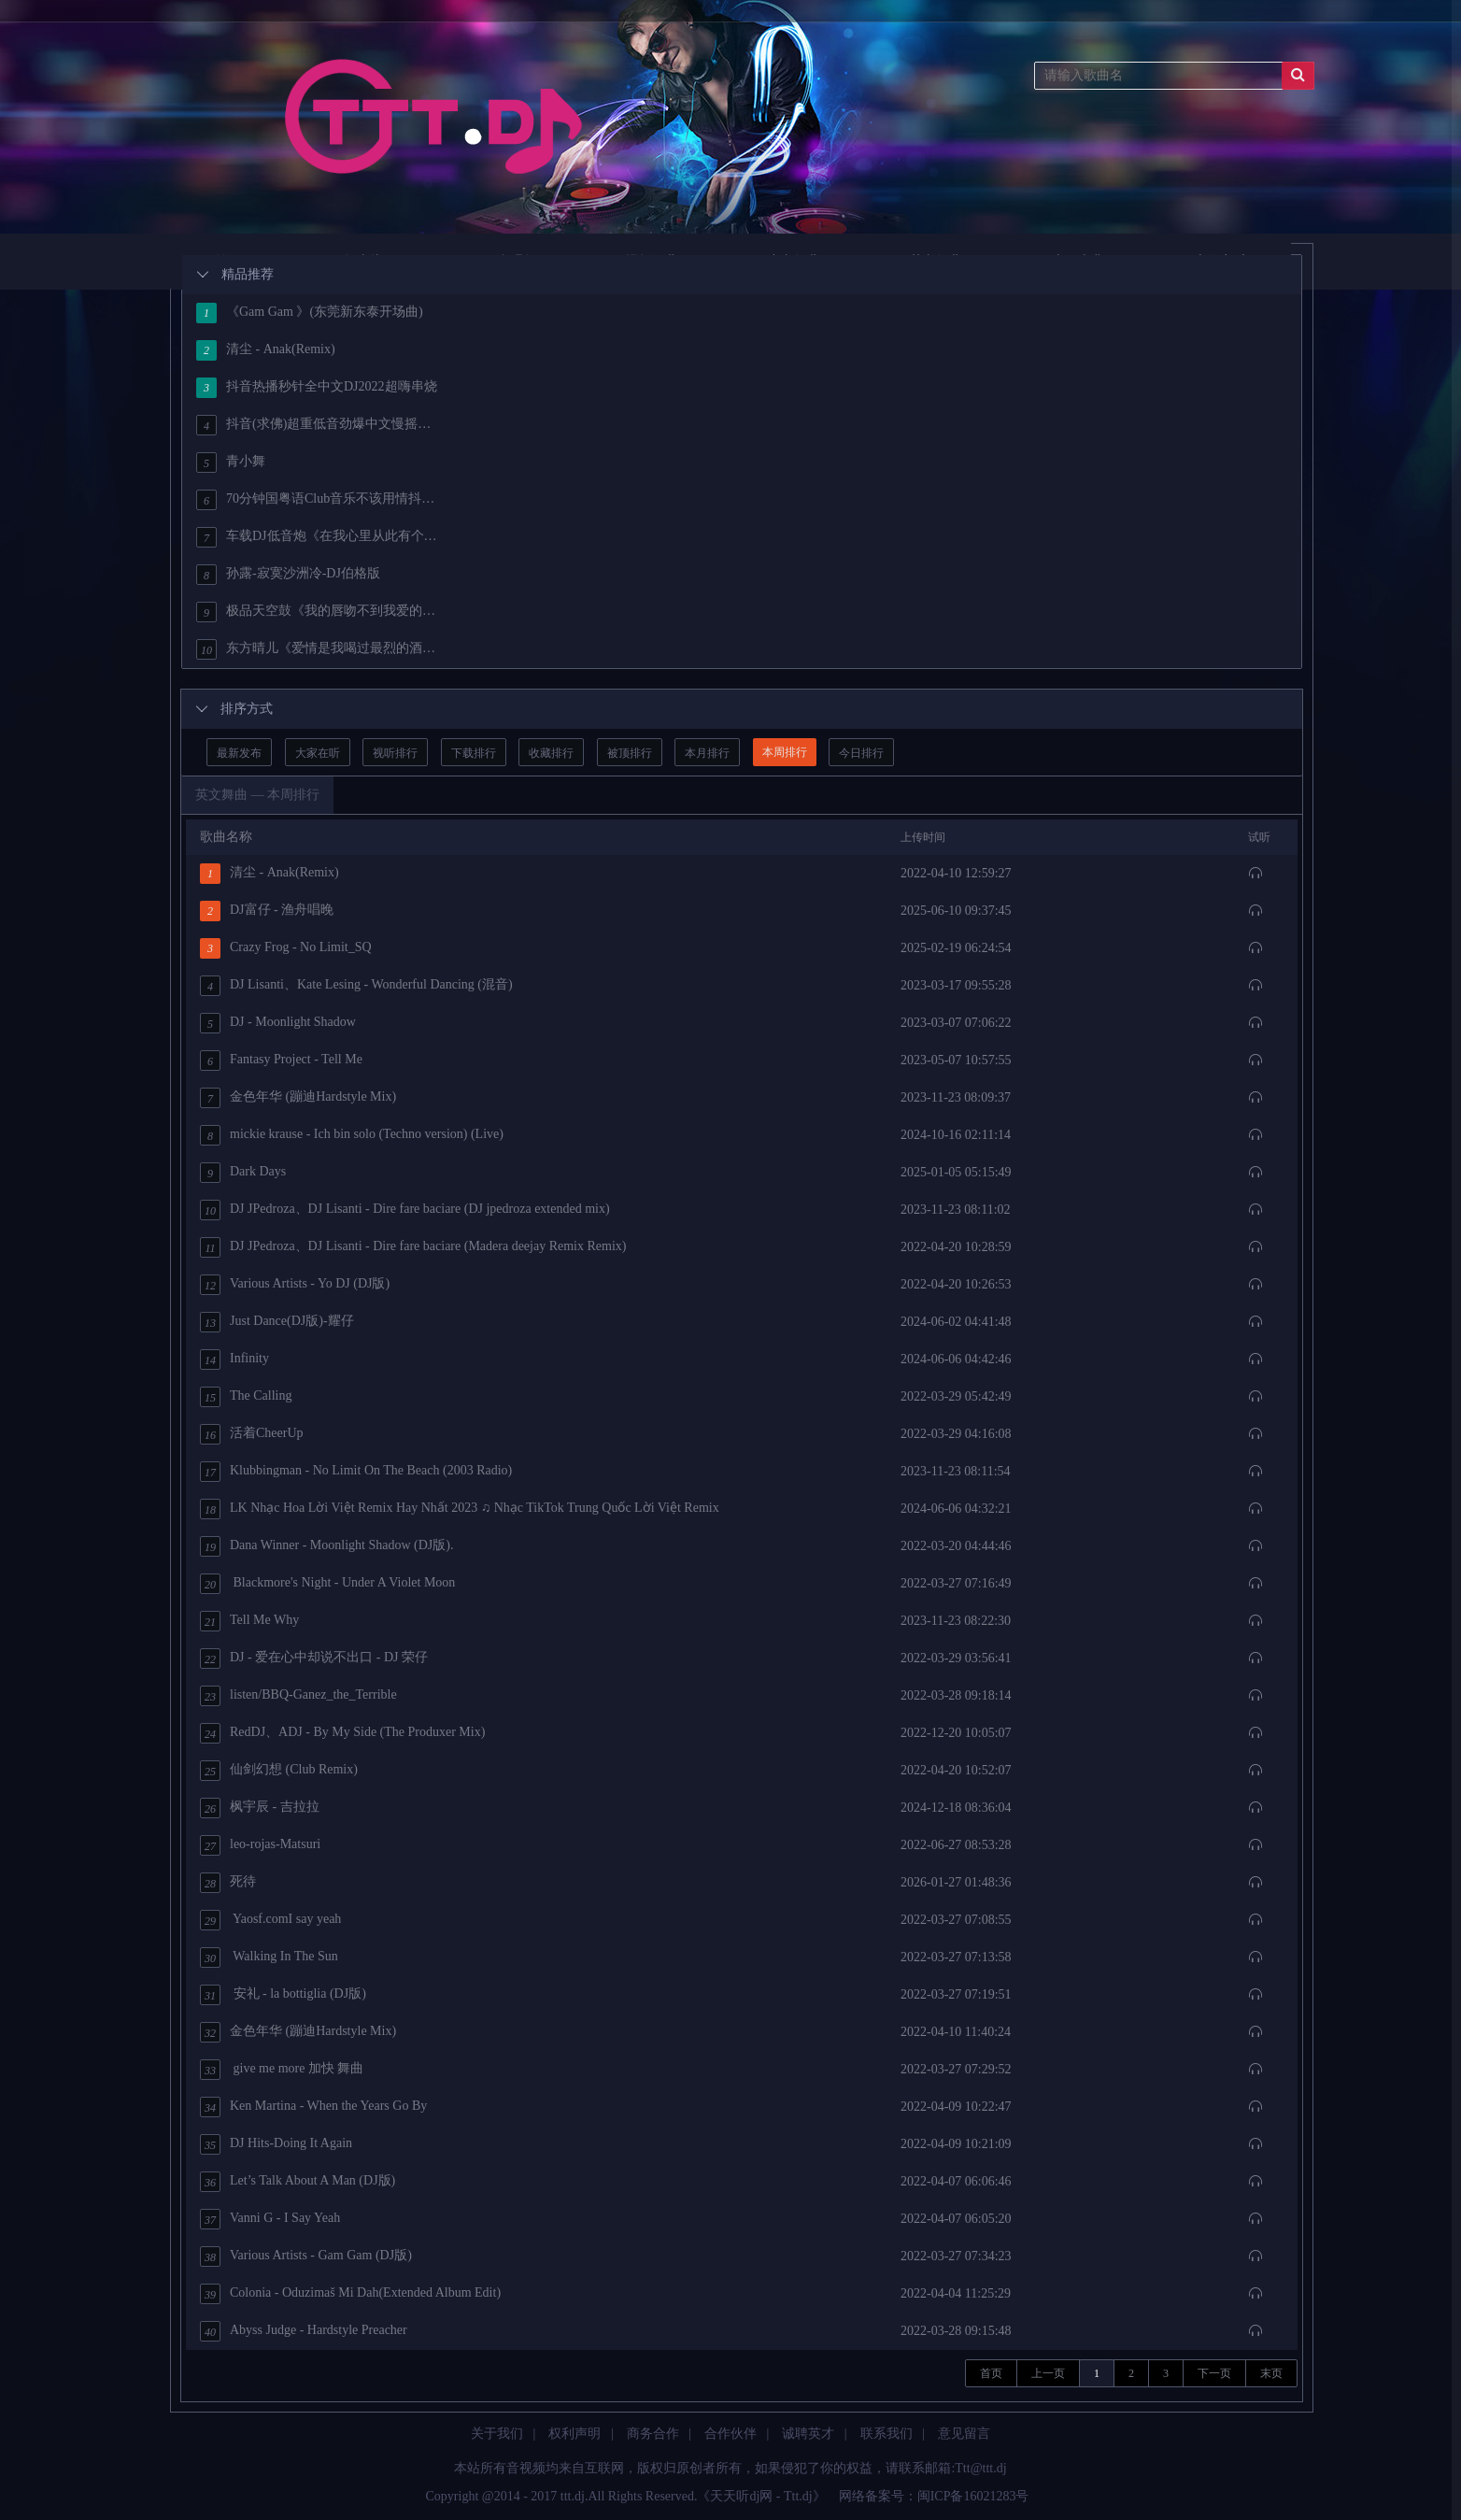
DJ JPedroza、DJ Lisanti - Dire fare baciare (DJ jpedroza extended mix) (405, 1210)
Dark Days (243, 1172)
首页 (991, 2373)
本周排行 (784, 752)
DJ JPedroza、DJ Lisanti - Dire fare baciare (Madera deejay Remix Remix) (413, 1247)
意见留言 (964, 2434)
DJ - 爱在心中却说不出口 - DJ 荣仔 (314, 1658)
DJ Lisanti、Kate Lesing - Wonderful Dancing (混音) (356, 985)
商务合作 (653, 2434)
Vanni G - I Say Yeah (270, 2219)
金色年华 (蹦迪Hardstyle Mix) (298, 1098)
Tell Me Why (249, 1621)
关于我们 (497, 2434)
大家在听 (317, 753)
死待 (228, 1882)
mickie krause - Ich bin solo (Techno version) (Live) (352, 1135)
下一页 (1214, 2373)
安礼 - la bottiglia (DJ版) (283, 1995)
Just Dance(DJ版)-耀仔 (277, 1322)
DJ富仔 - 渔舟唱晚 (266, 911)
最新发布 (239, 753)
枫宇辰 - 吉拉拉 (259, 1808)
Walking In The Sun (269, 1957)
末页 (1271, 2373)
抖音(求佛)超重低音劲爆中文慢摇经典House (317, 425)
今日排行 (861, 753)
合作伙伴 (730, 2434)
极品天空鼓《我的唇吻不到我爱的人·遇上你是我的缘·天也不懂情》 (317, 612)
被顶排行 (629, 753)
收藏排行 (551, 753)
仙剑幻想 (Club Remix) (279, 1770)
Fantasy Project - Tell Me (281, 1060)
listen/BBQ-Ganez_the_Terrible (298, 1696)
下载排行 (473, 753)
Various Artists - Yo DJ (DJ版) (295, 1284)
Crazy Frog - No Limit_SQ (286, 948)
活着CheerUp (252, 1434)
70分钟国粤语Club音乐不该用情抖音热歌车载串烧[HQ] (317, 500)
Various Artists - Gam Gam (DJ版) (306, 2256)
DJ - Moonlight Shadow (278, 1023)
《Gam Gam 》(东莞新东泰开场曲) (309, 313)
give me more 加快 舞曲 (281, 2069)
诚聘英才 (808, 2434)
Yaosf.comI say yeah (270, 1920)
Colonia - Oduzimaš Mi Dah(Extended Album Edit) (350, 2294)
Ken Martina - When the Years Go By (313, 2107)
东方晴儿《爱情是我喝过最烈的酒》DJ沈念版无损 (317, 649)
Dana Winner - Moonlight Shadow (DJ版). (326, 1546)
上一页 (1048, 2373)
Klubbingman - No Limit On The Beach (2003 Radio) (356, 1471)
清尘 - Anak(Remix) (265, 350)
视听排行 (395, 753)
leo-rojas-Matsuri (260, 1845)
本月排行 (707, 753)
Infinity (234, 1359)
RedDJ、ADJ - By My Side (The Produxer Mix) (342, 1733)
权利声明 (574, 2434)
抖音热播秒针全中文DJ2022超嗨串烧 (316, 387)
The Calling (246, 1397)
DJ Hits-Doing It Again (276, 2144)
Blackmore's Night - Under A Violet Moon (327, 1583)
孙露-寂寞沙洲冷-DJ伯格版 (288, 574)
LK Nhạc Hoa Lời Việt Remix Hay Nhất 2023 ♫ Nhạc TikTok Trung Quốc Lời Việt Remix (459, 1509)
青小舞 (230, 462)
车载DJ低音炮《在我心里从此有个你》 (317, 537)
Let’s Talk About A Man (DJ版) (297, 2181)
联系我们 (886, 2434)
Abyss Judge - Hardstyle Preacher (303, 2331)
